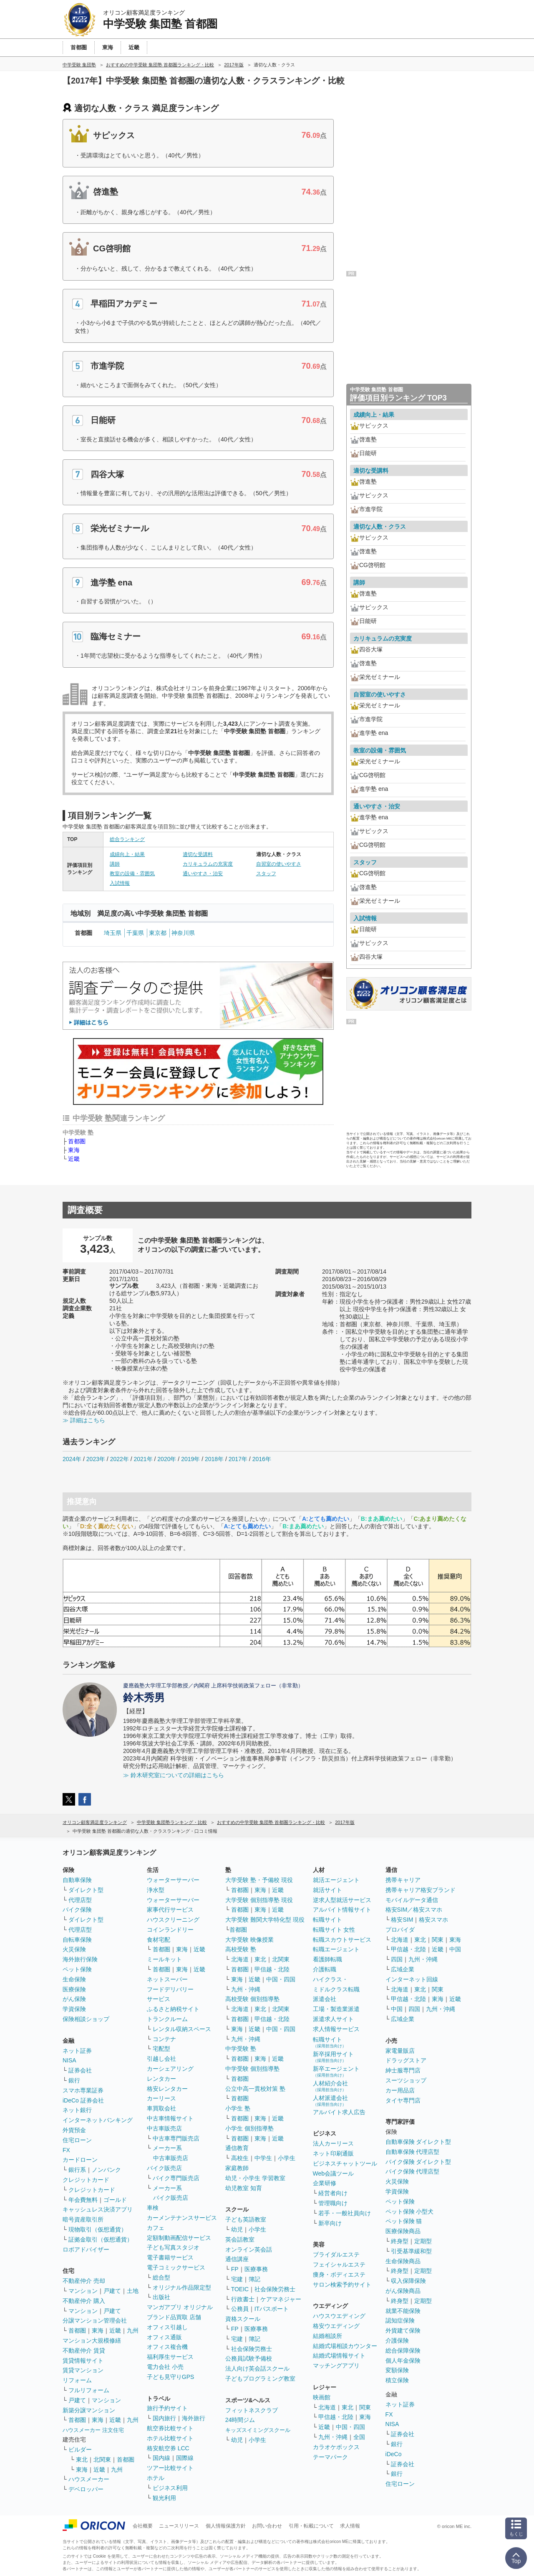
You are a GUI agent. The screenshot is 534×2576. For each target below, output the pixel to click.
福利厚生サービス (170, 2356)
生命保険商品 (403, 2261)
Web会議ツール (333, 2173)
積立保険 (397, 2380)
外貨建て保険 (403, 2330)
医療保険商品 (403, 2231)
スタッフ (266, 873)
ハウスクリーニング (173, 1919)
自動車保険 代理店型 (412, 2151)
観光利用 (164, 2498)
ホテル (155, 2478)
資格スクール (242, 2318)
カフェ (155, 2227)
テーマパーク (330, 2457)
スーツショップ (405, 2080)
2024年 (72, 1459)
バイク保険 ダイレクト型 (418, 2161)
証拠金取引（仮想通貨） (100, 2239)
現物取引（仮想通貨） (97, 2229)
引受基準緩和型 (411, 2251)
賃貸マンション (83, 2370)
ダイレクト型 (85, 1890)
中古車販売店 (164, 2128)
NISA (69, 2060)
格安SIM (402, 1919)
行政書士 (242, 2299)
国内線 (161, 2457)
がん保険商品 (403, 2290)
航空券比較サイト (170, 2428)
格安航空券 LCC (168, 2448)
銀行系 (77, 2169)
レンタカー (161, 2078)
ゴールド (115, 2199)
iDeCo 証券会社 (83, 2100)
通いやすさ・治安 (203, 873)
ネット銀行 (77, 2110)
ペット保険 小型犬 (409, 2211)
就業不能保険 (403, 2311)
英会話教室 (239, 2239)
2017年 (238, 1459)
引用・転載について (311, 2526)
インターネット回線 (411, 1979)
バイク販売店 (164, 2168)
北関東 (102, 2459)
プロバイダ (400, 1929)
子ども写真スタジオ (173, 2247)
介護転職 (324, 1969)
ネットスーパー (167, 1979)
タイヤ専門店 (403, 2100)
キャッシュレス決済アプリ (98, 2209)
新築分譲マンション (89, 2410)
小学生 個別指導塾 (249, 2128)
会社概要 (143, 2526)
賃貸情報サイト (83, 2360)
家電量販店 (400, 2050)
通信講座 (237, 2259)
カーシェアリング (170, 2068)
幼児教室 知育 (243, 2188)
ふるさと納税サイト (173, 2009)
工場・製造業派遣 (336, 2009)
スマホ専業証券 (83, 2090)
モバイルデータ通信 (411, 1900)
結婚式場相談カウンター (345, 2346)
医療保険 (74, 1989)
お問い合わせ (267, 2526)
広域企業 (402, 1969)
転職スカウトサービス (342, 1939)
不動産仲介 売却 (84, 2280)
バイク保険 (77, 1909)
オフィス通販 (164, 2337)
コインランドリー (170, 1929)
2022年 (119, 1459)
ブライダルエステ (336, 2254)
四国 (397, 1959)
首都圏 (77, 1141)
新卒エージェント (336, 2071)
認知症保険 (400, 2320)
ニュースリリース (179, 2526)
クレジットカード (86, 2179)
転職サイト (327, 1919)
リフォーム (77, 2380)
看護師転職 (327, 1959)
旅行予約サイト (167, 2408)
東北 (82, 2459)
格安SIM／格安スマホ (414, 1909)
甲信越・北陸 (272, 1969)
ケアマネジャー (280, 2299)
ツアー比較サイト (170, 2468)
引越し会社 (161, 2058)
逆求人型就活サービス (342, 1900)
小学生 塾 (237, 2108)
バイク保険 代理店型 (412, 2171)
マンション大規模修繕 (92, 2340)
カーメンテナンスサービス (182, 2217)
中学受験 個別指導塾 (252, 2068)
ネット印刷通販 (333, 2153)
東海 (74, 1150)
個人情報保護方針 (226, 2526)
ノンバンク (106, 2169)
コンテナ (164, 2039)
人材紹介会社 (330, 2086)
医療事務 (256, 2269)
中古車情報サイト (170, 2118)
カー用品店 (400, 2090)
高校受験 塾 (240, 1949)
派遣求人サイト (333, 2019)
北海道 (240, 1959)
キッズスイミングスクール (257, 2430)
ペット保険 (77, 1969)
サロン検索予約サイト (342, 2284)
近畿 (74, 1158)
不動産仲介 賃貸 (84, 2350)
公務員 (240, 2308)
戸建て (112, 2290)
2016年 (261, 1459)
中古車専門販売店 (176, 2138)
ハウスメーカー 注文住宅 (93, 2430)
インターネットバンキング (98, 2120)
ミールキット (164, 1959)
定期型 (423, 2241)
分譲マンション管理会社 (95, 2320)
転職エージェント (336, 1949)
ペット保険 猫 (403, 2221)
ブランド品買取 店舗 (174, 2317)
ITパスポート (271, 2308)
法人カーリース (333, 2143)
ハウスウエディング (339, 2316)
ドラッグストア (405, 2060)
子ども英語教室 (245, 2219)
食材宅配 (158, 1939)
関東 (365, 2407)
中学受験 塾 (240, 2048)
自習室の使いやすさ (278, 864)
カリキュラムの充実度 (208, 864)
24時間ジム (240, 2419)
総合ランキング (127, 839)
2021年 (143, 1459)
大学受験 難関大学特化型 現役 (265, 1919)
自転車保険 (77, 1939)
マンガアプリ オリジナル (180, 2307)
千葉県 (135, 933)
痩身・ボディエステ (339, 2274)
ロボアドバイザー (86, 2249)
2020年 (166, 1459)
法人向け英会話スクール (257, 2368)
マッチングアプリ (336, 2365)
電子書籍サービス (170, 2257)
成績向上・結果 (127, 854)
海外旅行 (193, 2418)
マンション (83, 2290)
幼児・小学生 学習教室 (255, 2178)
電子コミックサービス (176, 2267)
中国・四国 (280, 1979)
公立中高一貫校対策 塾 (255, 2088)
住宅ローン (77, 2140)
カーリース (161, 2098)
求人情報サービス (336, 2029)
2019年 (190, 1459)
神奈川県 (183, 933)
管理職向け (333, 2203)
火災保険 (74, 1949)
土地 (133, 2290)
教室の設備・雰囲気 (132, 873)
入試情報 (120, 883)
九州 (133, 2330)
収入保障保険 (408, 2280)
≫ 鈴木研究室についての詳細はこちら (173, 1775)
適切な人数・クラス (379, 526)
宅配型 (161, 2048)
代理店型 (80, 1900)
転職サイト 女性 (334, 1929)
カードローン (80, 2159)
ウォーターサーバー (173, 1880)
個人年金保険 (403, 2360)
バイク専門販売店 (176, 2178)
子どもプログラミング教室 (260, 2378)
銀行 (74, 2080)
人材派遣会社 (330, 2101)
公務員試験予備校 (248, 2358)
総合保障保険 (403, 2350)
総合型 (161, 2277)
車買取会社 (161, 2108)
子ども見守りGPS (170, 2376)
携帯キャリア (403, 1880)
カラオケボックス (336, 2447)
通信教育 (237, 2148)
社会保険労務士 (274, 2289)
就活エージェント (336, 1880)
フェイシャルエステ (339, 2264)
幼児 (237, 2229)
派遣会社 (324, 1999)
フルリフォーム (88, 2390)
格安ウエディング (336, 2326)
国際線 (185, 2457)
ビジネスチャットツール (345, 2163)
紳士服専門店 (403, 2070)
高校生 (240, 2158)
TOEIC (240, 2289)
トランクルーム (167, 2019)
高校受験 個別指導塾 (252, 1999)
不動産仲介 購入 (84, 2300)
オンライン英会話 (248, 2249)
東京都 (157, 933)
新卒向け (330, 2223)
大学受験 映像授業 (249, 1939)
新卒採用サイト (333, 2057)
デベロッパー (85, 2489)
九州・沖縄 (245, 1989)
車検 (153, 2207)
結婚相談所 (327, 2336)
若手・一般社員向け (344, 2213)
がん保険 (74, 1999)
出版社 (161, 2297)
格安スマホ (433, 1919)
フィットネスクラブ (251, 2410)
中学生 (263, 2158)
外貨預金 (74, 2130)
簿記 (254, 2279)
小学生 (286, 2158)
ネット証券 (77, 2050)
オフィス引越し (167, 2327)
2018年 (214, 1459)
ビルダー (80, 2449)
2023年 (95, 1459)
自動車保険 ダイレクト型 (418, 2141)
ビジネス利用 (170, 2488)
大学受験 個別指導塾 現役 (259, 1900)
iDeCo (393, 2454)
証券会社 (80, 2070)
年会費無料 (83, 2199)
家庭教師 (237, 2168)
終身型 (399, 2241)
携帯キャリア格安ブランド (420, 1890)
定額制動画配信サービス (179, 2237)
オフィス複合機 (167, 2346)
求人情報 (350, 2526)
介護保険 (397, 2340)
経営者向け (333, 2193)
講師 (115, 864)
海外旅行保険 (80, 1959)
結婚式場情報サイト (339, 2355)
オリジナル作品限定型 (182, 2287)
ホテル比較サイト (170, 2438)
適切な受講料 (198, 854)
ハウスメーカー (88, 2479)
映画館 (321, 2397)
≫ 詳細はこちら (84, 1420)
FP (235, 2269)
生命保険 (74, 1979)
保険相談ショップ (86, 2019)
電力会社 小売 (165, 2366)
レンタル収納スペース (182, 2029)
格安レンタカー (167, 2088)
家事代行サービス (170, 1909)
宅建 (237, 2279)
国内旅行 (164, 2418)
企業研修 (324, 2183)
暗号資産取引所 (83, 2219)
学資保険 (74, 2009)
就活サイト (327, 1890)
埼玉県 (112, 933)
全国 (359, 2437)
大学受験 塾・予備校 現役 (259, 1880)
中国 (455, 1949)
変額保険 (397, 2370)
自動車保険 (77, 1880)
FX (66, 2150)
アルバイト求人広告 (339, 2112)
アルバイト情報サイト (342, 1909)
